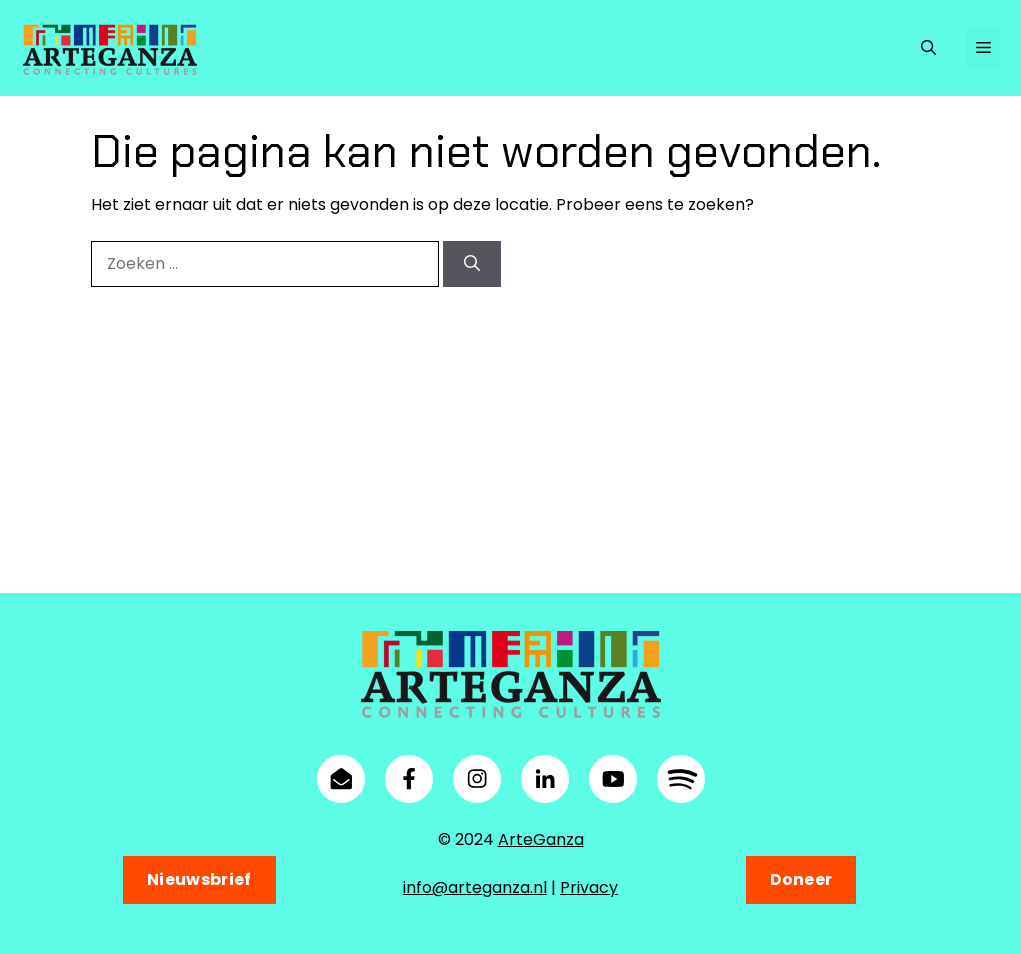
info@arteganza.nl (475, 887)
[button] (928, 48)
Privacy (589, 887)
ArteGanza (541, 839)
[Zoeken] (472, 264)
